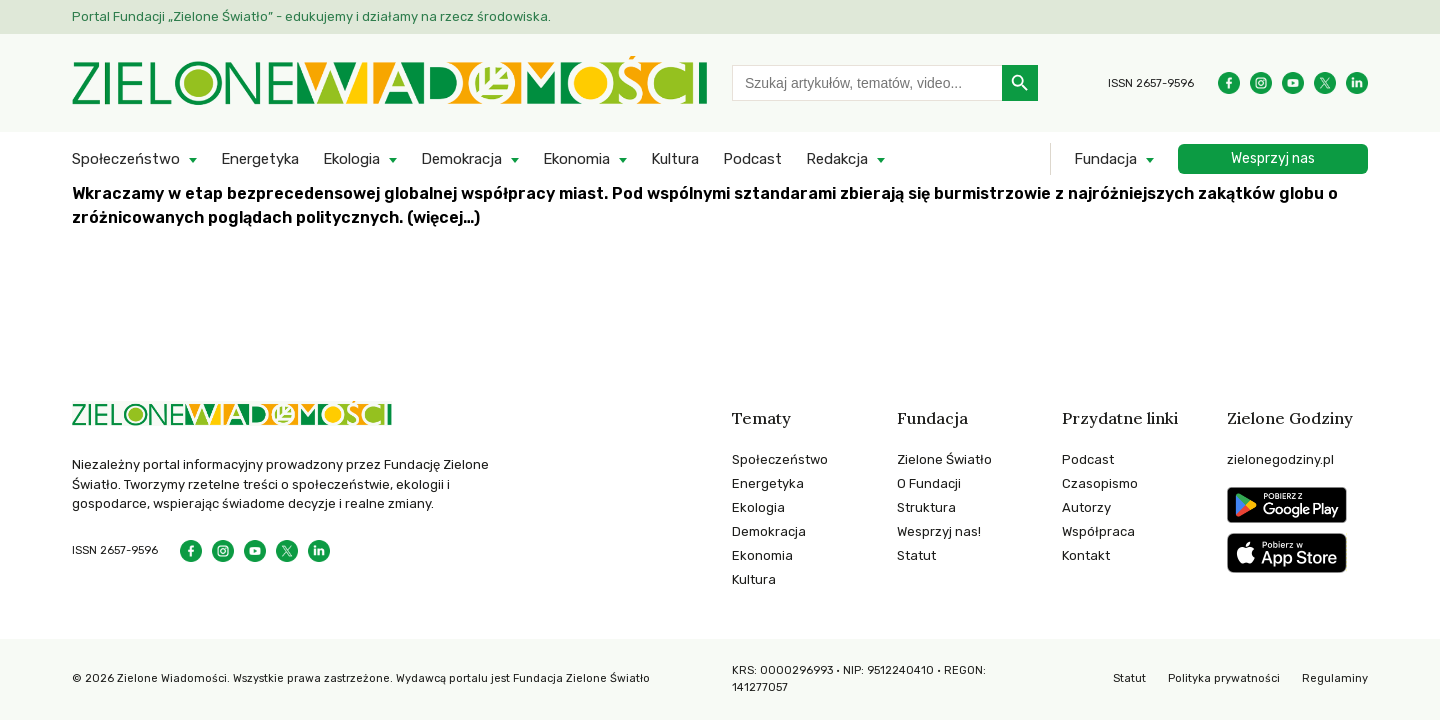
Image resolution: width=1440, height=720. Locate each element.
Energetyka (260, 159)
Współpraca (1098, 531)
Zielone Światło (944, 459)
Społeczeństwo (126, 159)
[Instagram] (1261, 83)
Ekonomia (576, 159)
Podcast (752, 159)
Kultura (675, 159)
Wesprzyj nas (1273, 158)
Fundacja (1105, 159)
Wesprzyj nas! (939, 531)
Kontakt (1086, 555)
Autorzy (1086, 507)
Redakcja (837, 159)
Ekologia (351, 159)
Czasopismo (1100, 483)
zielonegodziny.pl (1280, 459)
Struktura (926, 507)
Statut (916, 555)
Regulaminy (1335, 678)
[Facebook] (1229, 83)
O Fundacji (929, 483)
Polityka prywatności (1224, 678)
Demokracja (461, 159)
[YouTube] (1293, 83)
